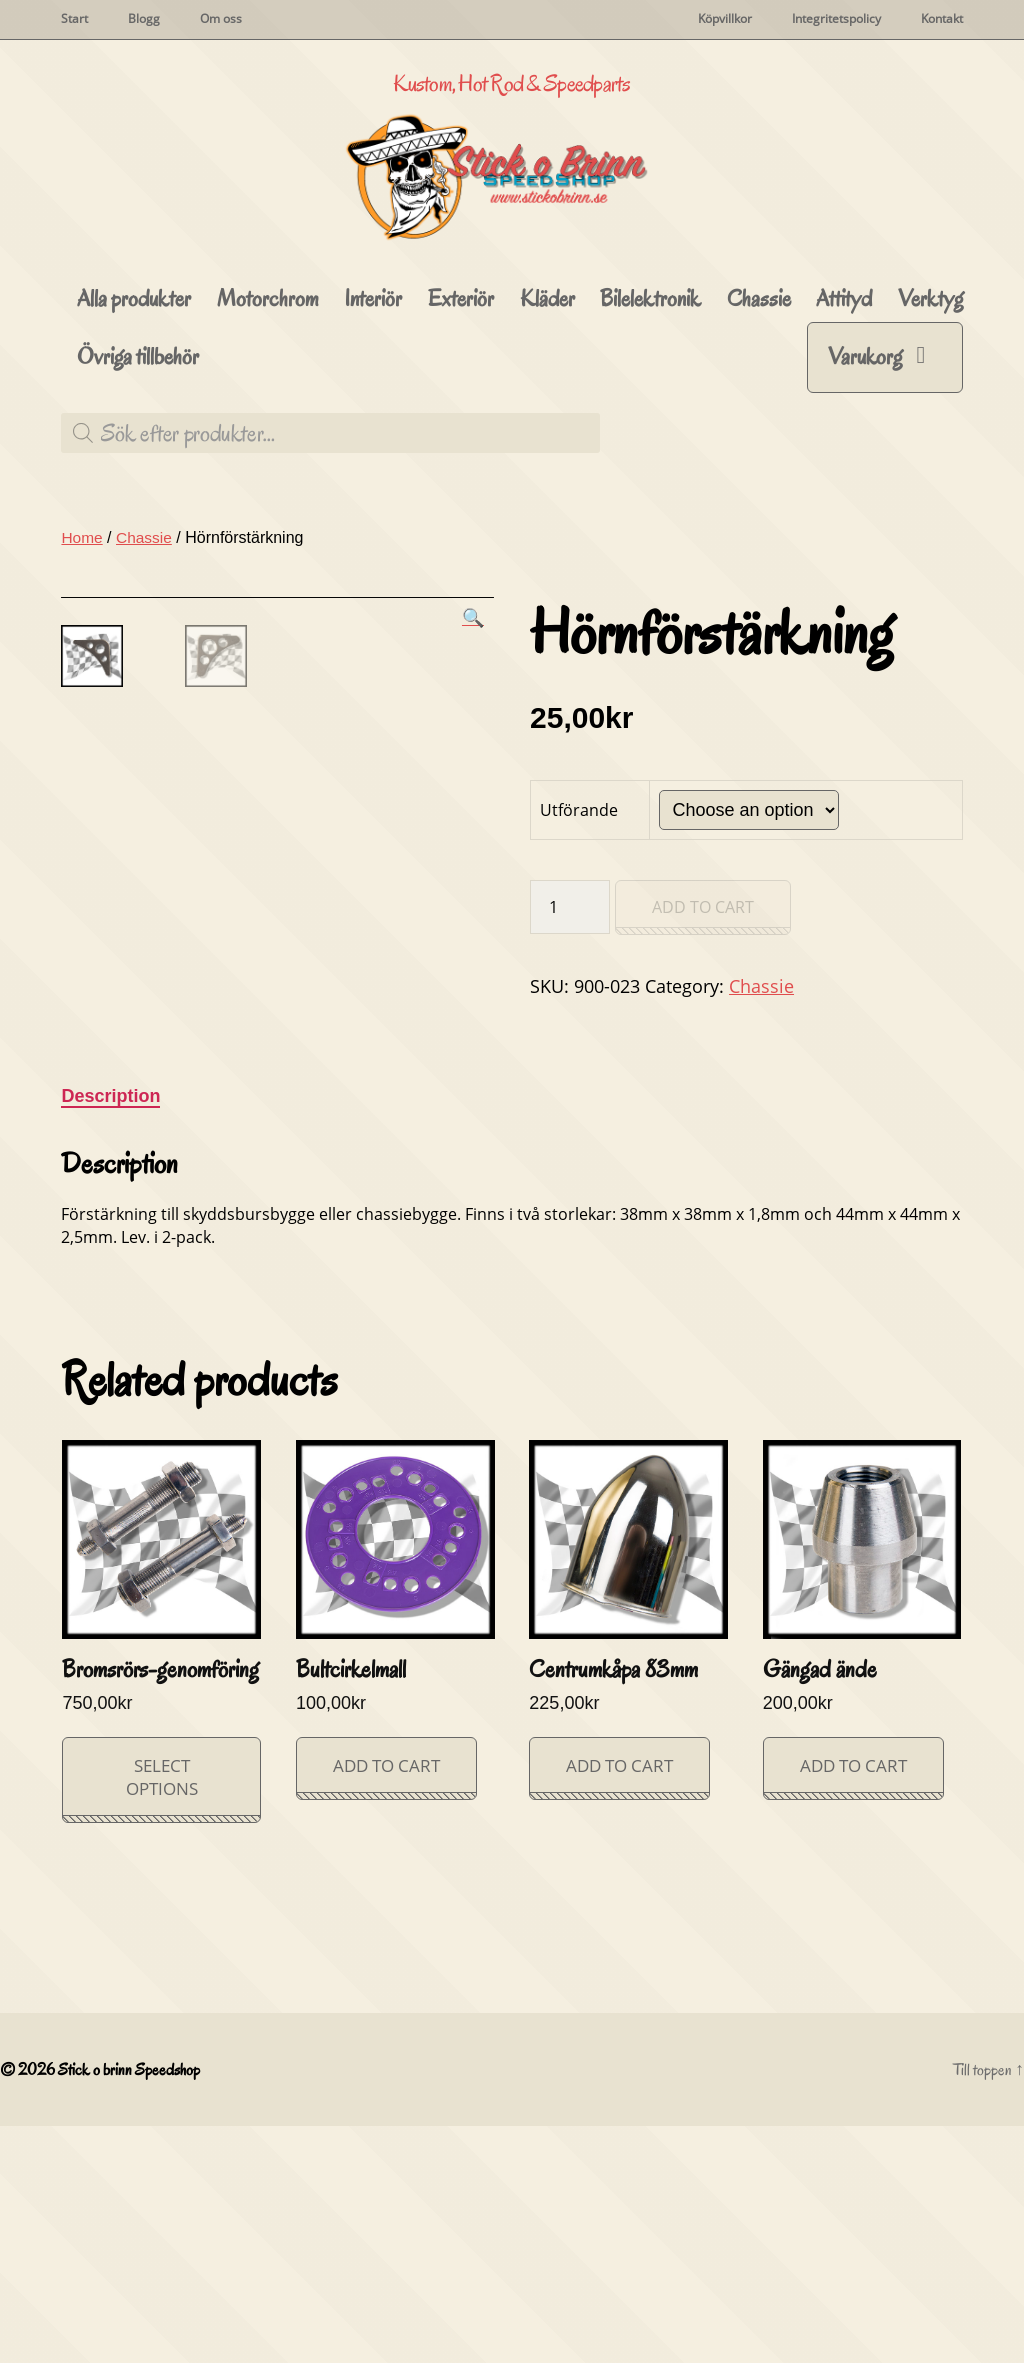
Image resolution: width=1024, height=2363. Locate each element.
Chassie (759, 386)
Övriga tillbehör (138, 444)
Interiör (373, 386)
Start (74, 19)
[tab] (110, 1332)
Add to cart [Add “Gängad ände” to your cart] (853, 2001)
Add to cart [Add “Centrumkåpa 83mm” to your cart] (619, 2001)
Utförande (579, 897)
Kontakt (942, 19)
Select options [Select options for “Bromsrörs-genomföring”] (162, 2013)
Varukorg (865, 443)
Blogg (144, 19)
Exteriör (461, 386)
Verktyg (930, 386)
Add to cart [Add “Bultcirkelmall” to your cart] (386, 2001)
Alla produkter (134, 386)
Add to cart (703, 995)
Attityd (844, 386)
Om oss (221, 19)
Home (82, 624)
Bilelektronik (650, 386)
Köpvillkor (725, 19)
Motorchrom (268, 386)
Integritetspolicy (836, 19)
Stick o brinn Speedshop (132, 2306)
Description (110, 1332)
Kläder (547, 386)
